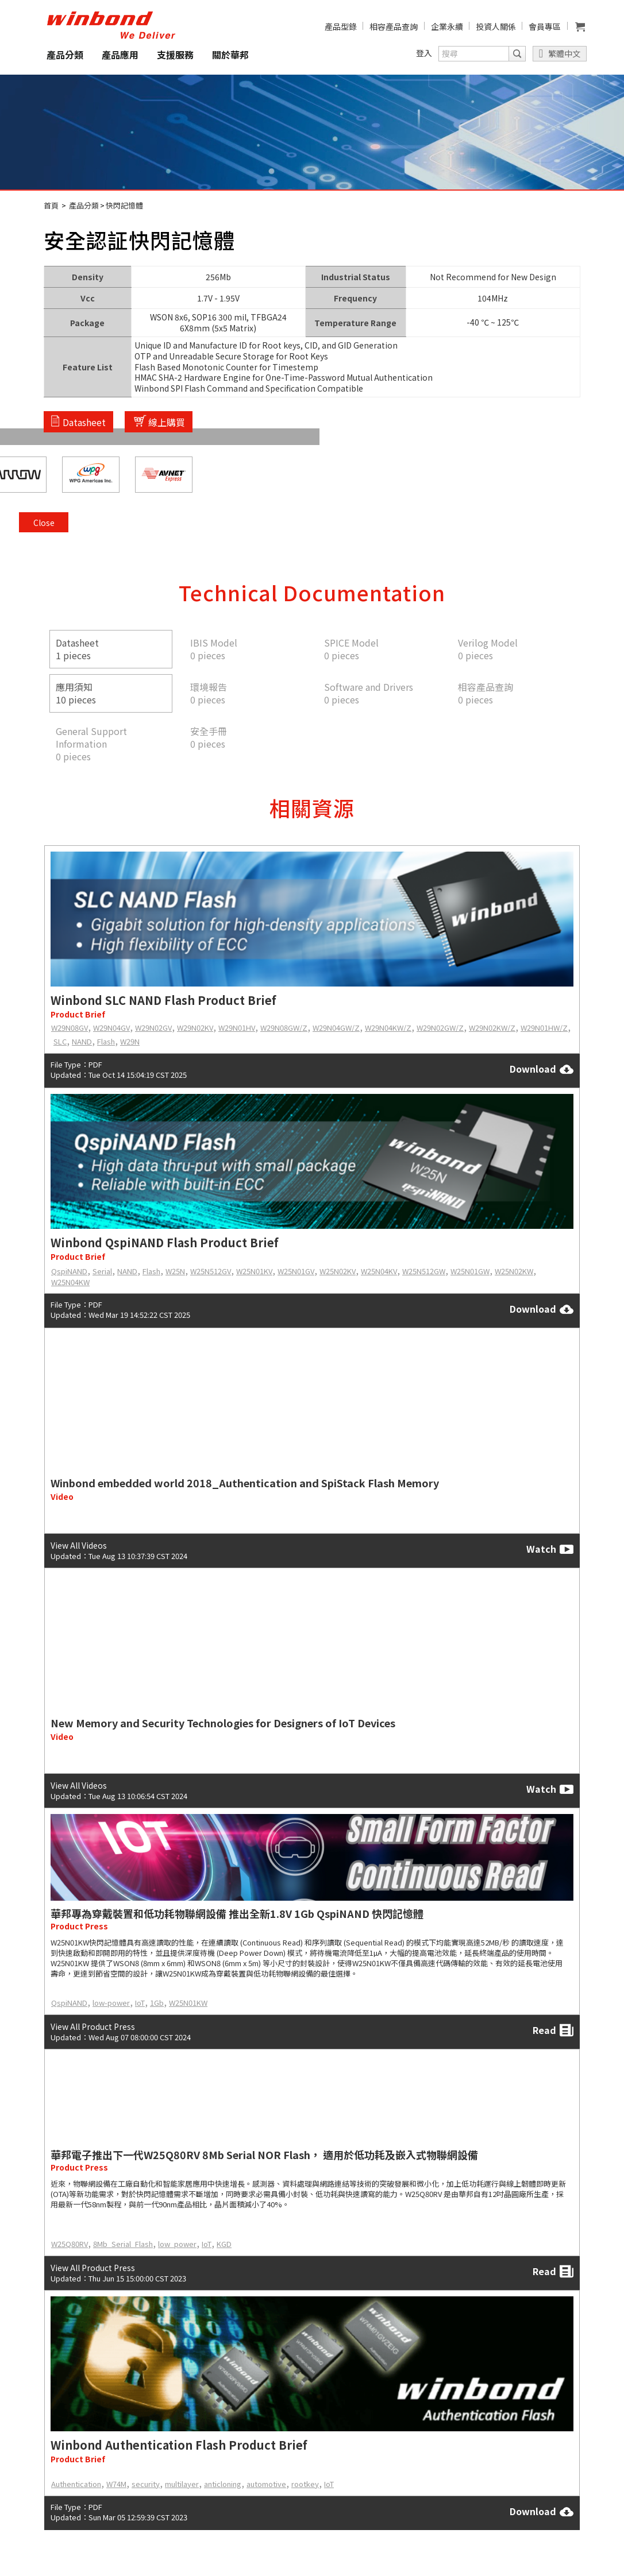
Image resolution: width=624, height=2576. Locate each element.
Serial (102, 1271)
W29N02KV (195, 1027)
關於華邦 (230, 54)
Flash (106, 1041)
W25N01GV (296, 1271)
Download (541, 1069)
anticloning (222, 2483)
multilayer (182, 2483)
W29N (130, 1041)
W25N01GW (470, 1271)
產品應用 (120, 54)
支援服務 (175, 54)
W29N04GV (111, 1027)
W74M (116, 2483)
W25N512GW (423, 1271)
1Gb (157, 2002)
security (146, 2483)
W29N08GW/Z (283, 1027)
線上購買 (166, 421)
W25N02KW (514, 1271)
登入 (424, 53)
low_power (177, 2243)
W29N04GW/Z (336, 1027)
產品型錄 (341, 26)
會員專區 (545, 26)
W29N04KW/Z (388, 1027)
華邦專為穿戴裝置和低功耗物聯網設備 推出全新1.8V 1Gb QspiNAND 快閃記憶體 (237, 1913)
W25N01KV (254, 1271)
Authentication (76, 2483)
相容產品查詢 (393, 26)
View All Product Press (93, 2026)
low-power (111, 2002)
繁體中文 (564, 53)
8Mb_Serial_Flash (123, 2243)
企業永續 (447, 26)
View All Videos (79, 1544)
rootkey (305, 2483)
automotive (266, 2483)
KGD (224, 2243)
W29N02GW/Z (440, 1027)
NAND (82, 1041)
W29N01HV (236, 1027)
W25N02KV (337, 1271)
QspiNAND (69, 1271)
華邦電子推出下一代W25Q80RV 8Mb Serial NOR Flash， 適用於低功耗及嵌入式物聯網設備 (264, 2154)
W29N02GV (153, 1027)
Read (553, 2030)
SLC (60, 1041)
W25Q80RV (69, 2243)
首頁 (51, 205)
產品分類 (65, 54)
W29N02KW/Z (492, 1027)
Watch (549, 1549)
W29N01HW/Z (544, 1027)
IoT (140, 2002)
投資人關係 (496, 26)
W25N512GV (210, 1271)
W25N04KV (379, 1271)
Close (565, 277)
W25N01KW (188, 2002)
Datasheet (84, 421)
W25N (175, 1271)
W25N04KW (70, 1282)
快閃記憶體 (124, 205)
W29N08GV (69, 1027)
